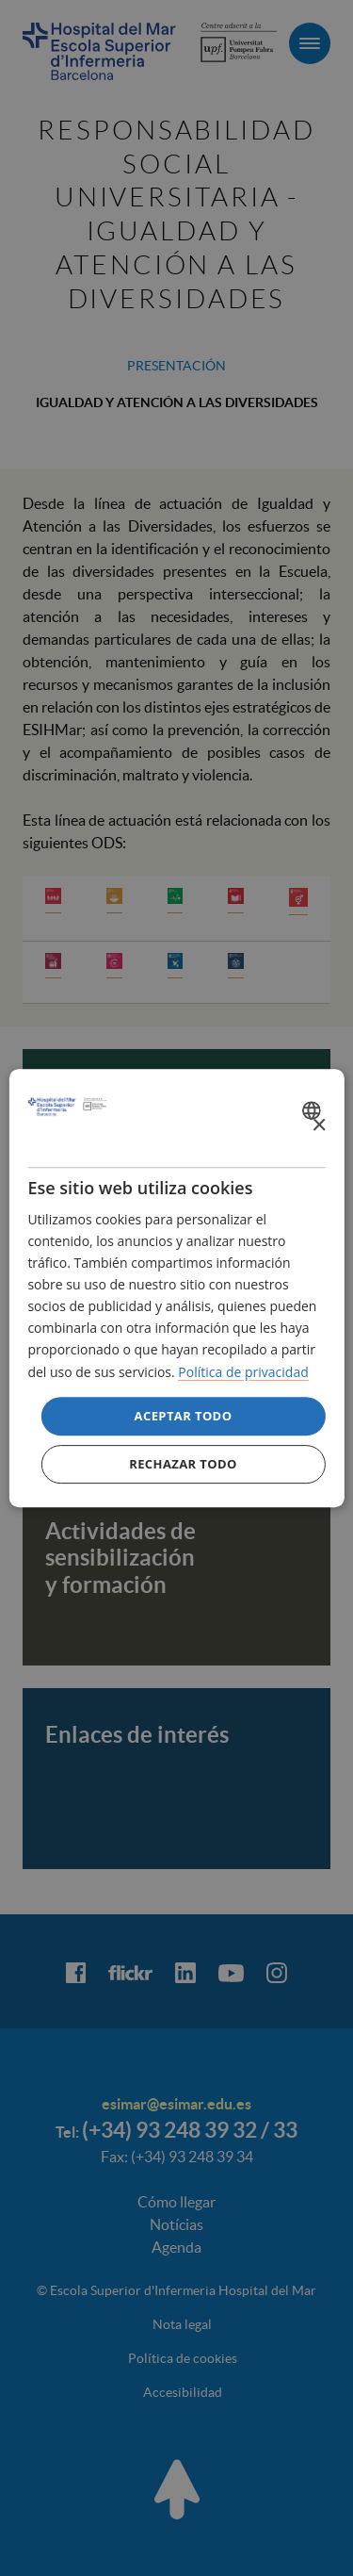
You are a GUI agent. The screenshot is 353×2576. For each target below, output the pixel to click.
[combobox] (314, 1110)
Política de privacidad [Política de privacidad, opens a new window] (243, 1372)
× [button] (319, 1126)
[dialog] (176, 1288)
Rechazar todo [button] (183, 1463)
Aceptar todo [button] (184, 1415)
